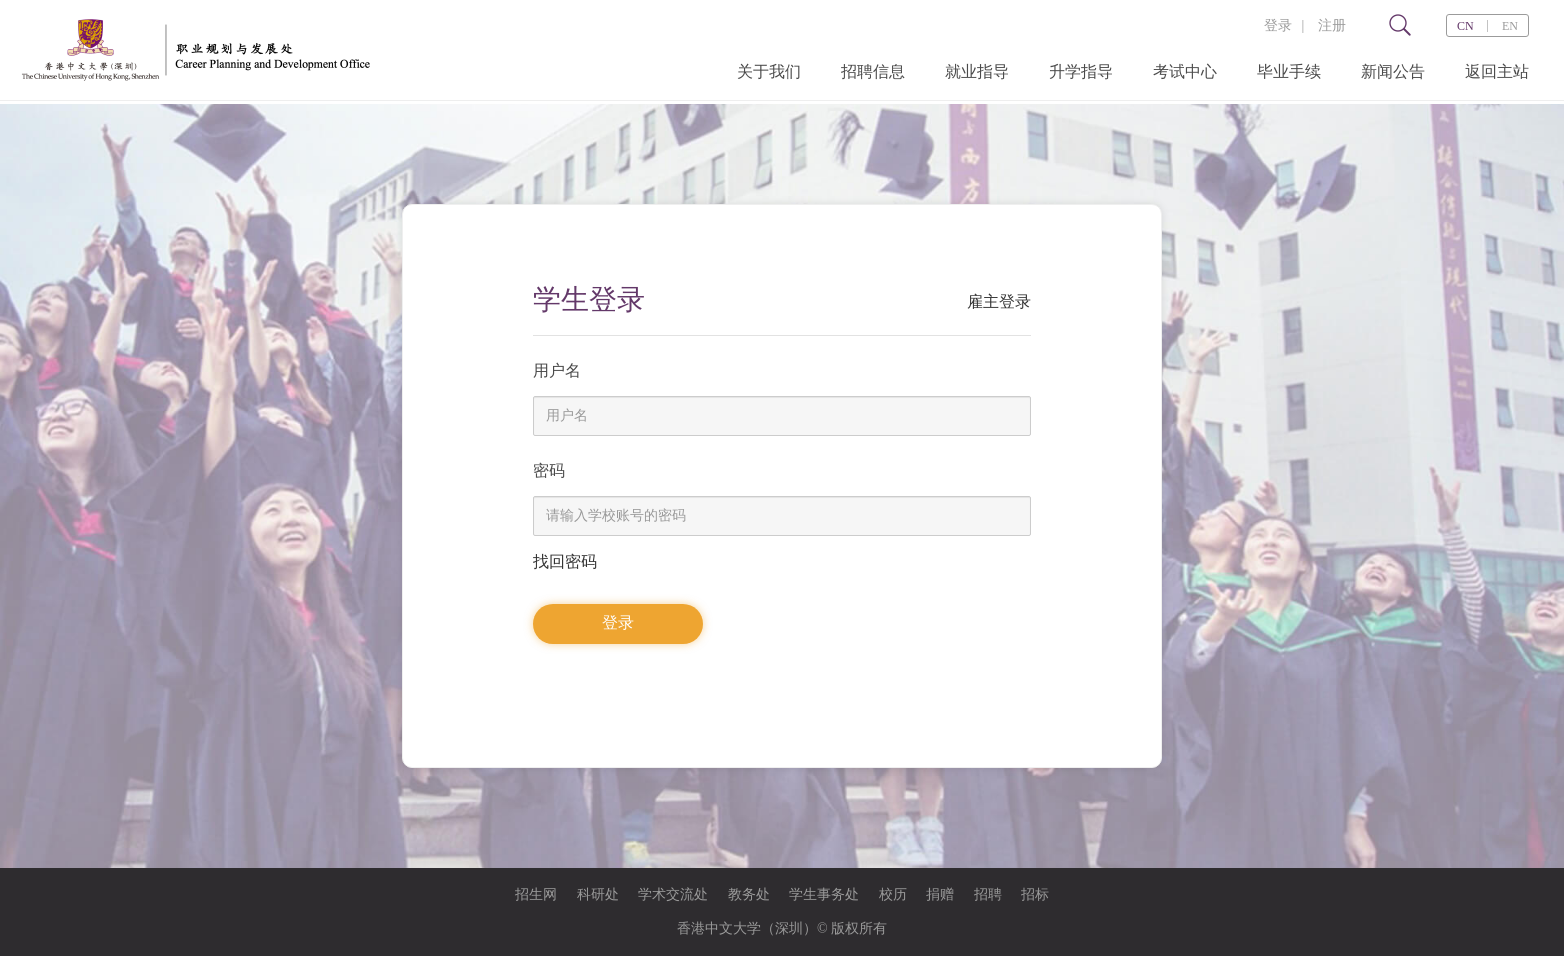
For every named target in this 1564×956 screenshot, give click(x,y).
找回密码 (565, 561)
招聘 (988, 894)
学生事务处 (824, 894)
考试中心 (1185, 71)
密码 (549, 470)
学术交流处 (673, 894)
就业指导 (977, 71)
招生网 (536, 894)
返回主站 (1497, 71)
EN (1510, 26)
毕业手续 (1289, 71)
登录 (1278, 25)
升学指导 (1081, 71)
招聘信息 (873, 71)
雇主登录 (999, 301)
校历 (893, 894)
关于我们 (769, 71)
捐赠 (940, 894)
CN (1465, 26)
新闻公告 (1393, 71)
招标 (1035, 894)
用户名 (557, 370)
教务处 (749, 894)
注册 (1332, 25)
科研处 (598, 894)
